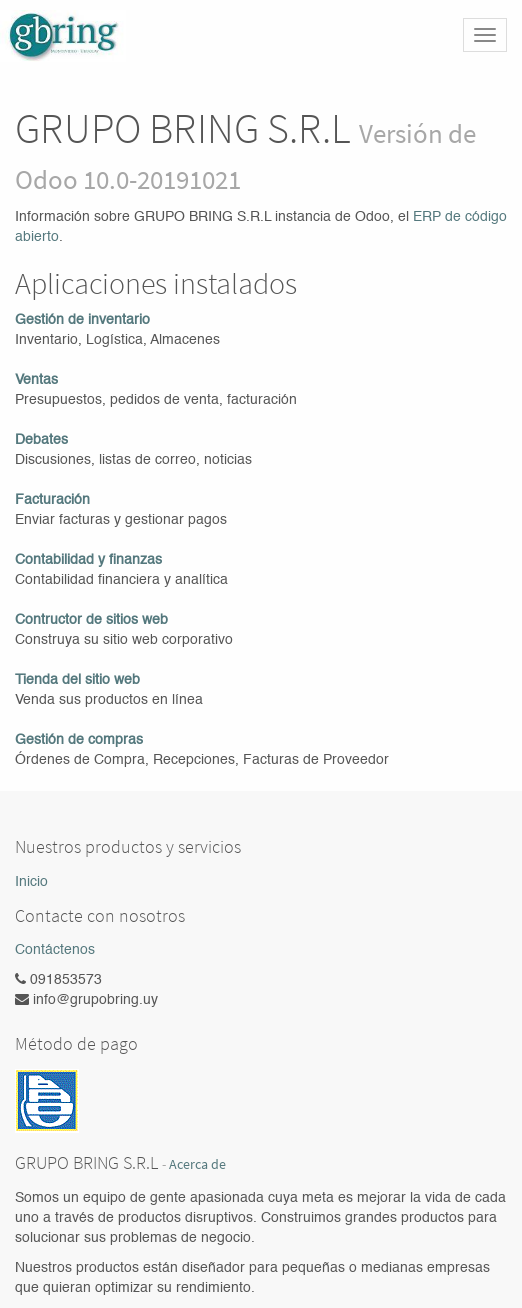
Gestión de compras (79, 740)
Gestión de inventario (82, 320)
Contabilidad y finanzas (88, 560)
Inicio (31, 882)
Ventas (36, 380)
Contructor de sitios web (91, 620)
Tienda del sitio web (77, 680)
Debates (41, 440)
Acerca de (197, 1164)
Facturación (52, 500)
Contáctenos (55, 950)
